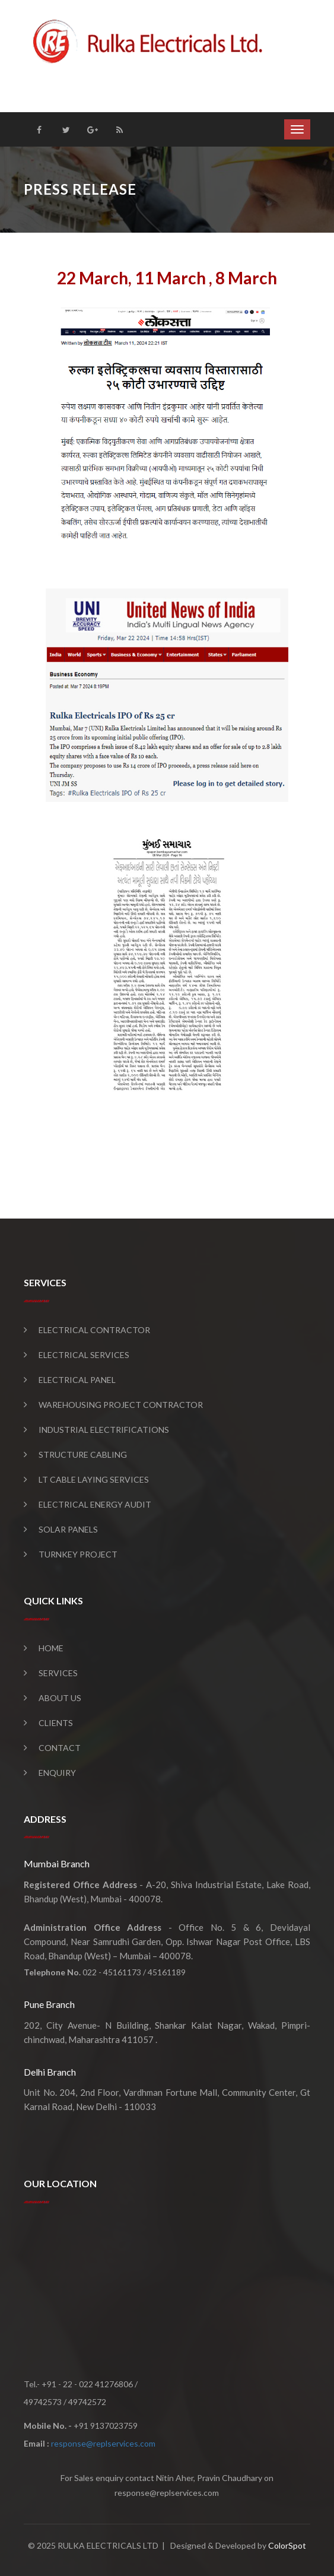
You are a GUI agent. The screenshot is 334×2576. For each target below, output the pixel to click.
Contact (60, 1748)
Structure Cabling (83, 1454)
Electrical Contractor (94, 1330)
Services (58, 1673)
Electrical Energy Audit (95, 1504)
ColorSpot (287, 2545)
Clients (56, 1723)
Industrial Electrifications (104, 1430)
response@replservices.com (103, 2443)
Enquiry (57, 1773)
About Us (60, 1698)
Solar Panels (68, 1529)
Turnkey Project (78, 1554)
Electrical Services (84, 1355)
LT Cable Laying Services (94, 1479)
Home (51, 1648)
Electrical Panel (77, 1380)
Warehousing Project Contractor (121, 1405)
